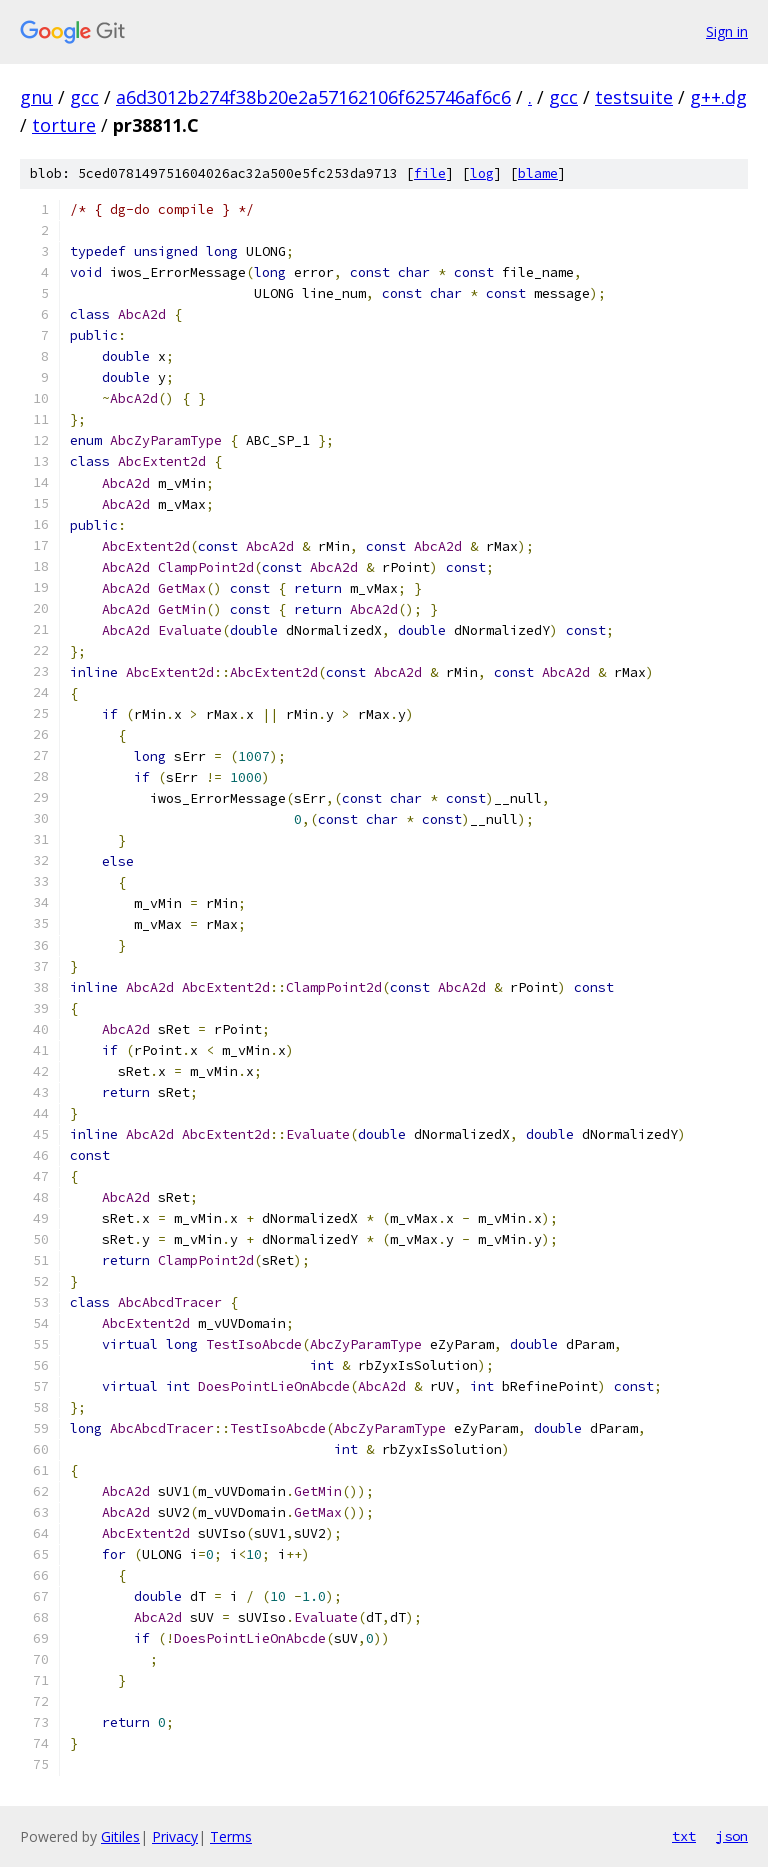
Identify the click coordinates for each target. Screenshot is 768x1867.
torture (64, 125)
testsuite (634, 97)
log (482, 173)
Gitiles (120, 1836)
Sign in (727, 31)
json (732, 1836)
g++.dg (718, 97)
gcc (84, 97)
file (430, 173)
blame (538, 173)
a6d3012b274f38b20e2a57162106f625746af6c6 (313, 97)
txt (684, 1836)
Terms (231, 1836)
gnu (36, 97)
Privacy (175, 1836)
